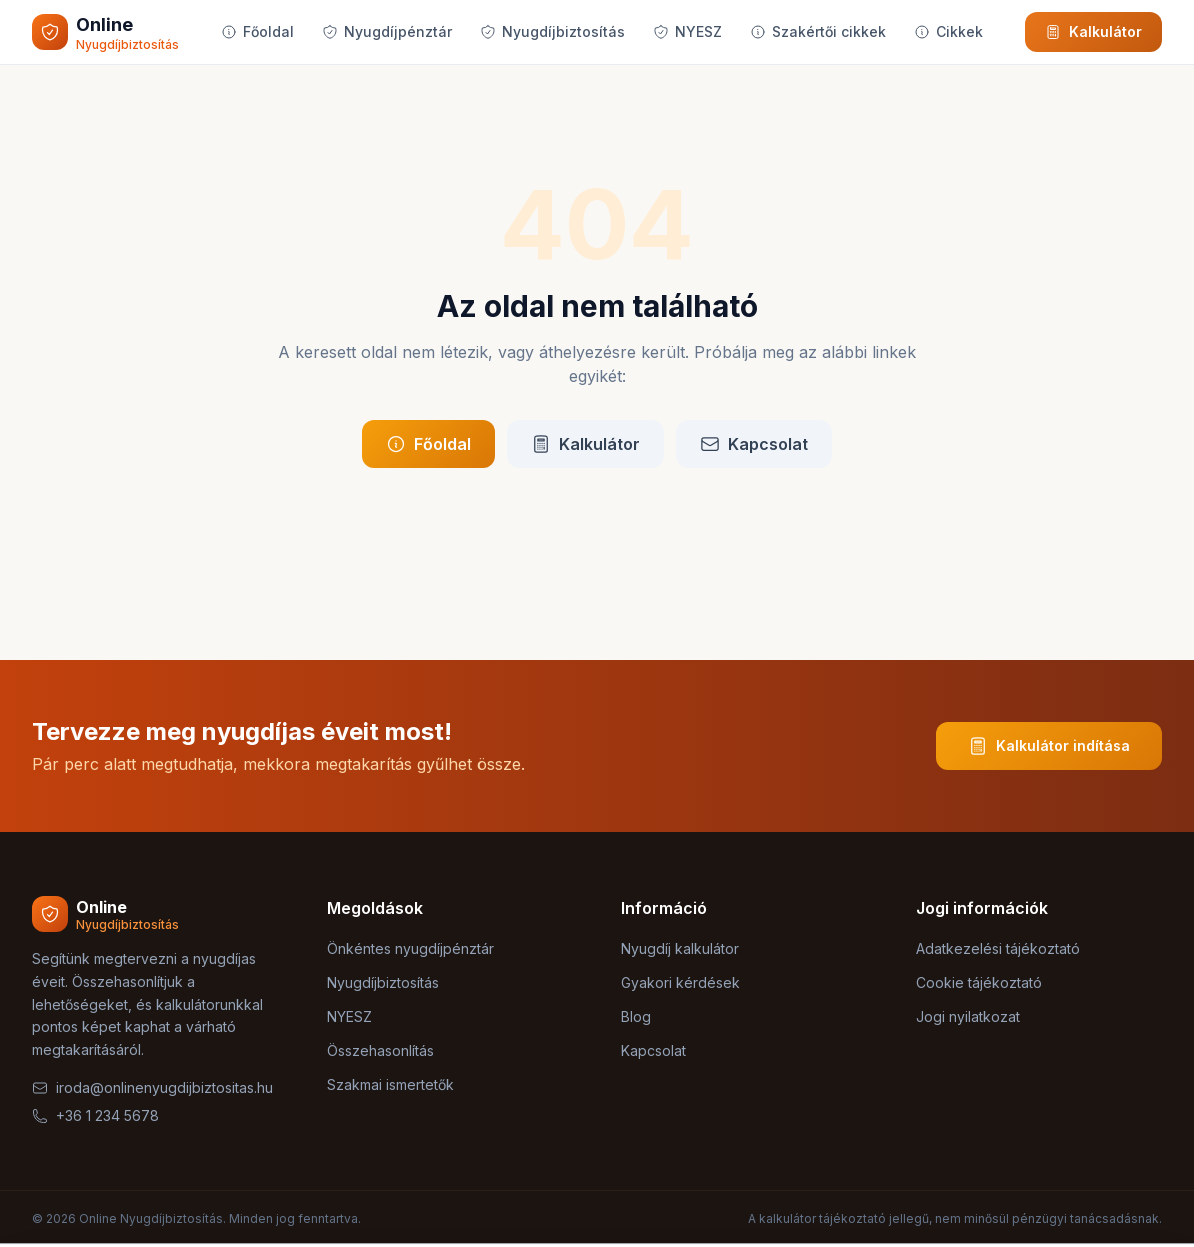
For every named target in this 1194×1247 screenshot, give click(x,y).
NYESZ (687, 31)
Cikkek (948, 31)
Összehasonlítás (380, 1050)
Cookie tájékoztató (979, 982)
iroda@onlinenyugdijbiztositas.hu (152, 1087)
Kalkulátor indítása (1049, 746)
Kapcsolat (754, 444)
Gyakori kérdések (680, 982)
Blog (636, 1016)
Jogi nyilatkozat (968, 1016)
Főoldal (257, 31)
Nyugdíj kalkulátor (680, 948)
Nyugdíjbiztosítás (552, 31)
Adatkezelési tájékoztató (998, 948)
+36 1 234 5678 (95, 1115)
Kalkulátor (1093, 31)
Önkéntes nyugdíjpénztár (410, 948)
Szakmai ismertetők (390, 1084)
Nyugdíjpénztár (387, 31)
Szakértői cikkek (818, 31)
